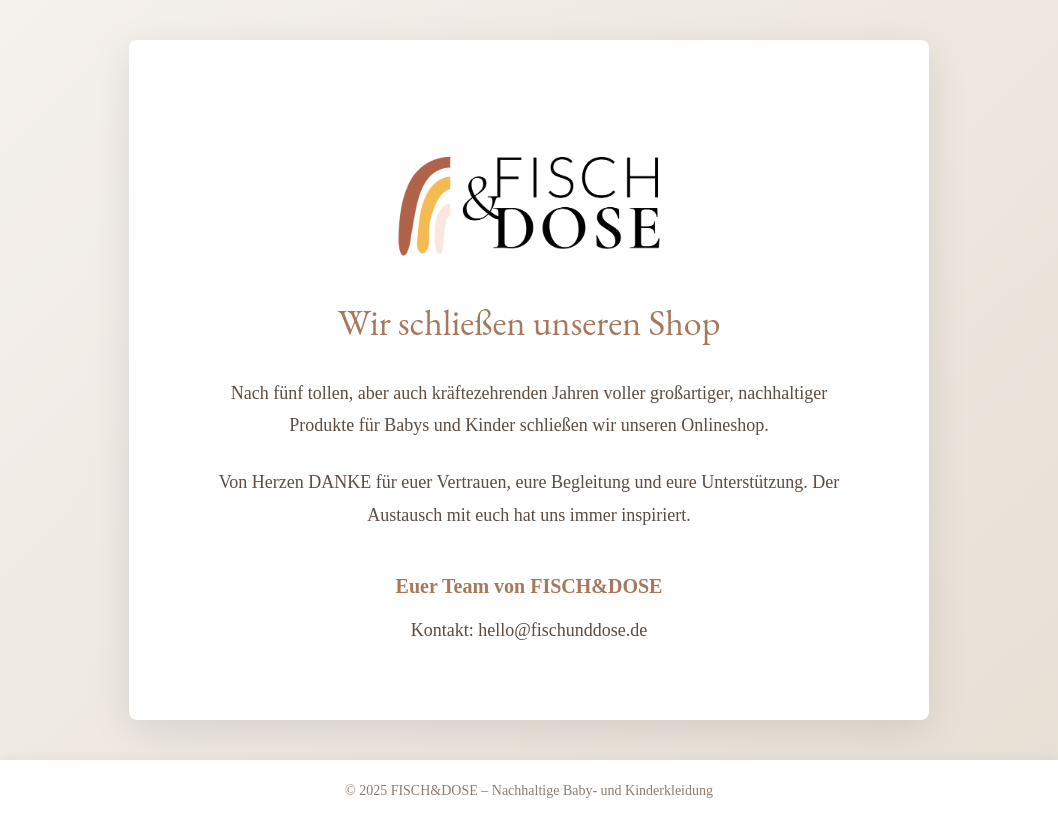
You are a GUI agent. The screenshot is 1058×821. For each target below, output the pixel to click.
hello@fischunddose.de (562, 630)
